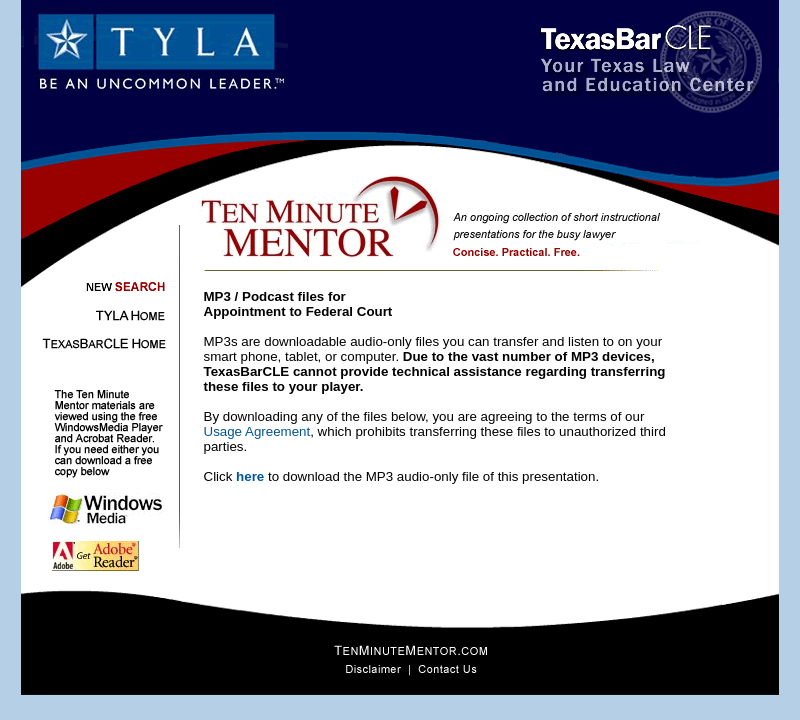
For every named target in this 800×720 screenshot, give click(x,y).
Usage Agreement (257, 431)
